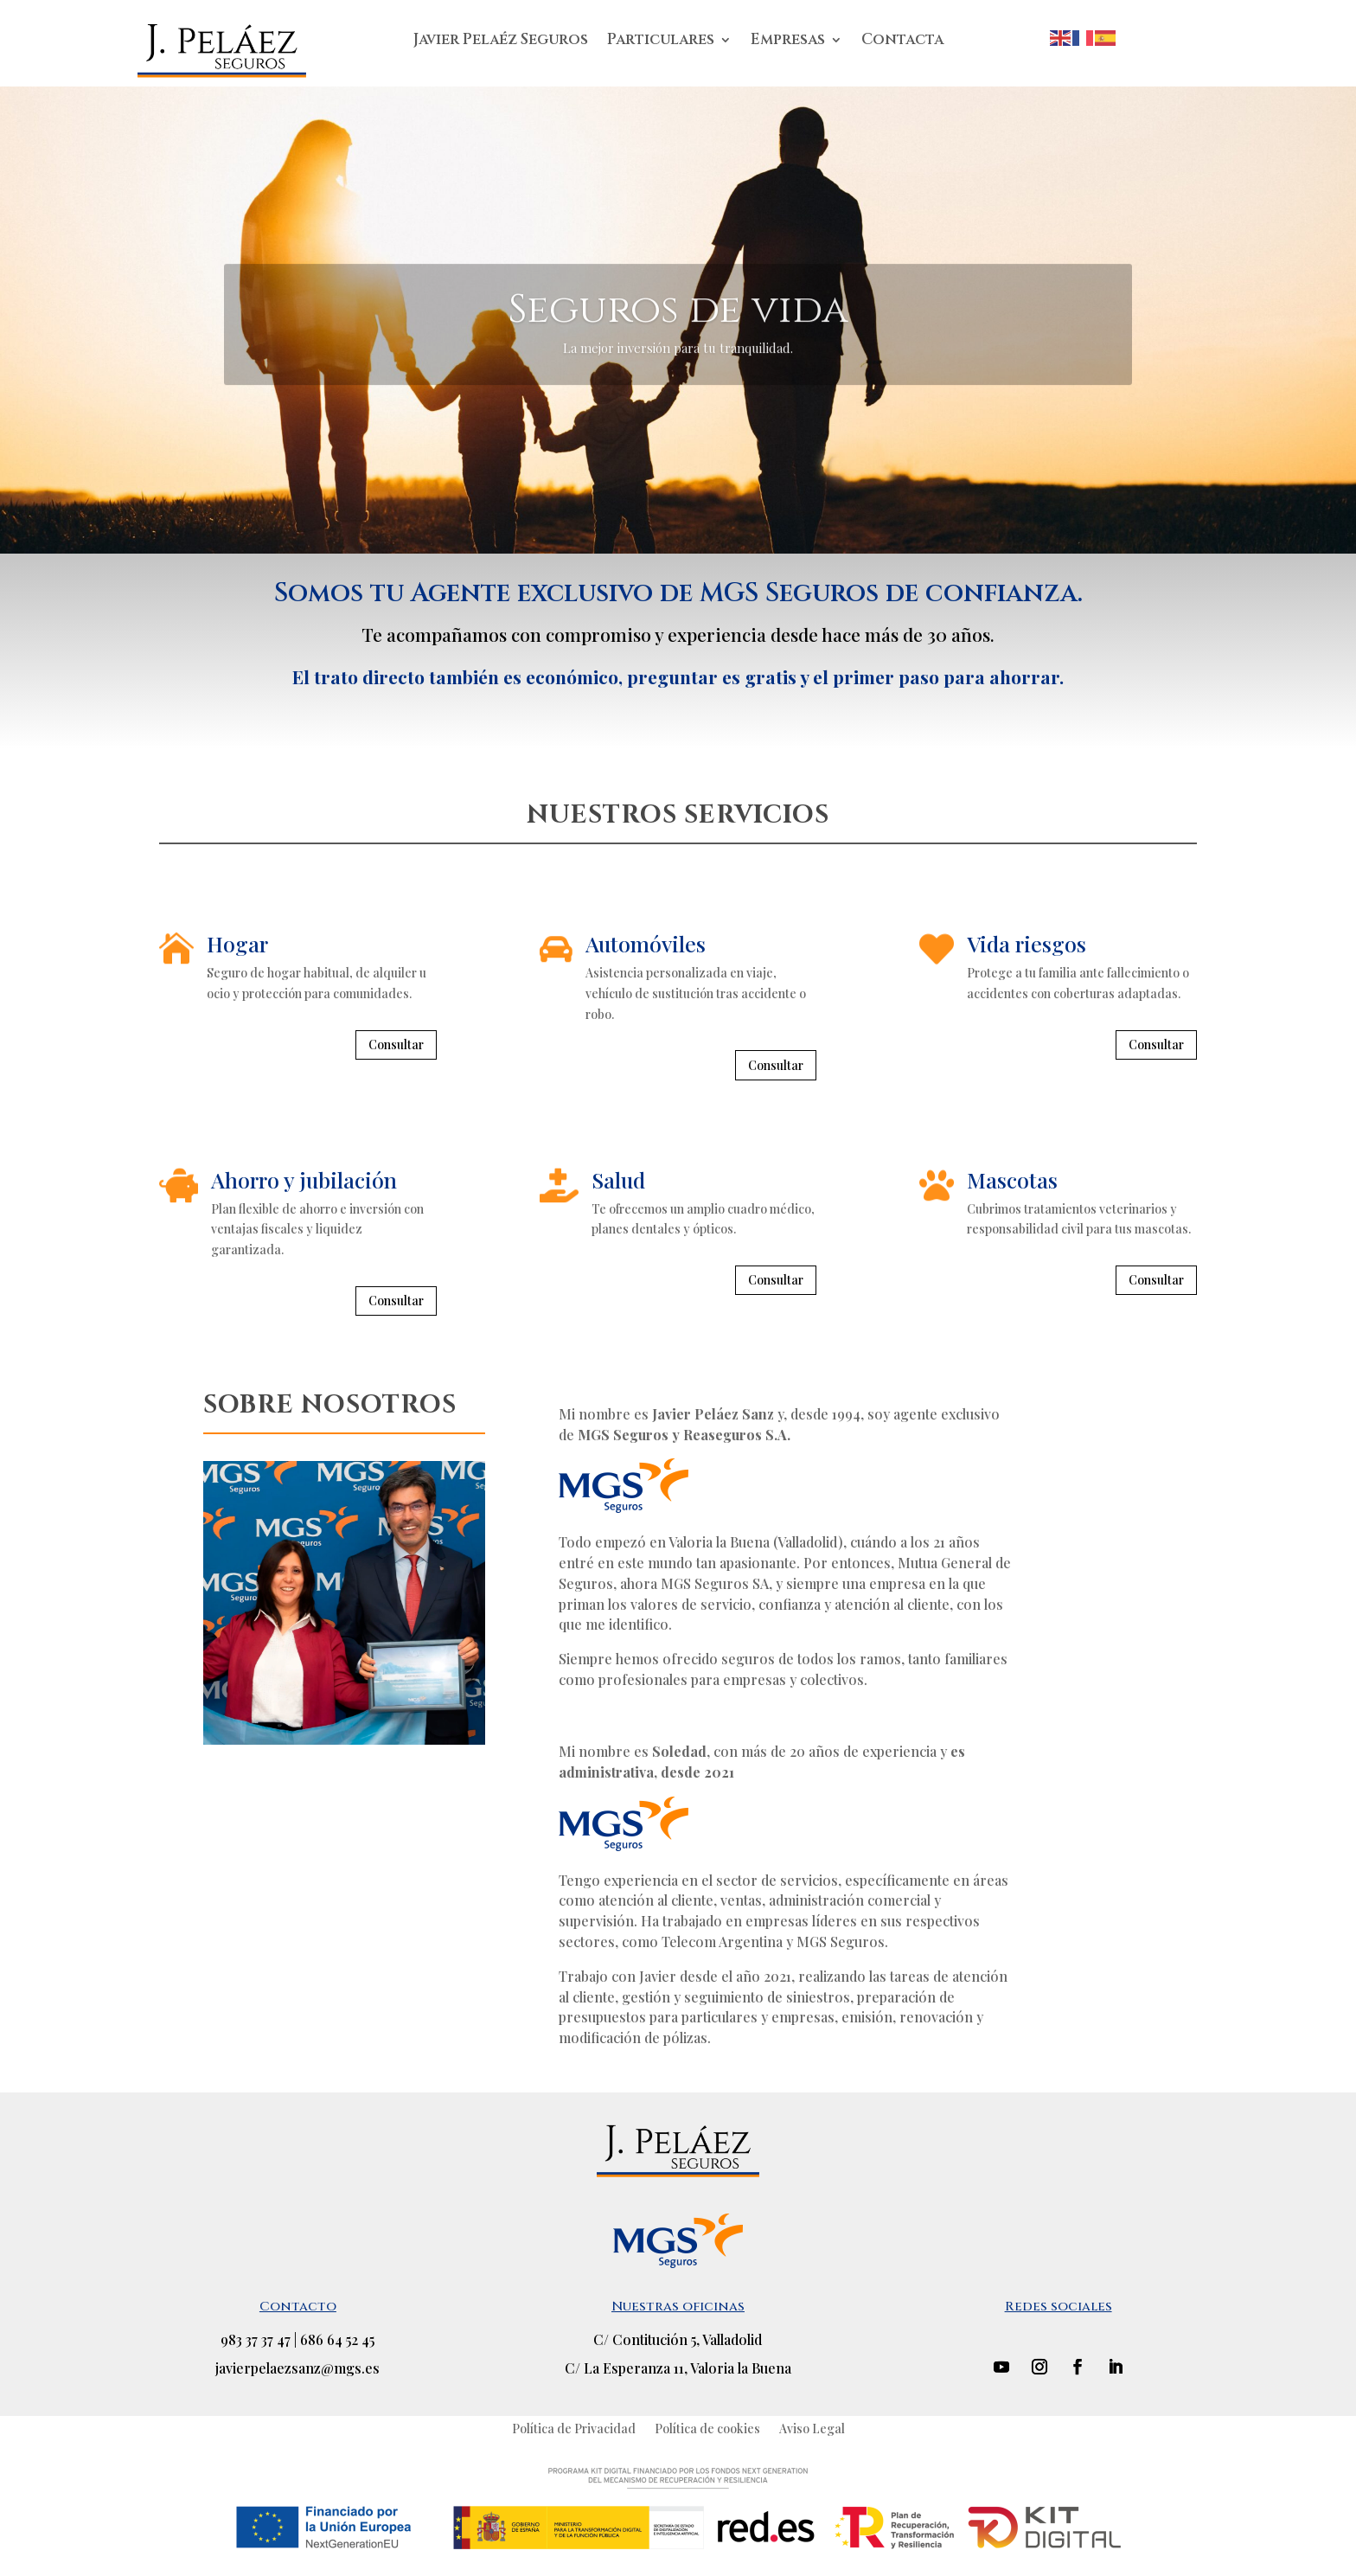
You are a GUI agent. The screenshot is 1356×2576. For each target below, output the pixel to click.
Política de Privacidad (574, 2427)
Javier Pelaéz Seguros (500, 41)
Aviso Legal (812, 2427)
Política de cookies (707, 2427)
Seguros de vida (678, 347)
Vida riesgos (1026, 943)
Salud (618, 1179)
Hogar (237, 943)
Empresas (788, 41)
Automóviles (645, 943)
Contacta (902, 41)
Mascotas (1012, 1179)
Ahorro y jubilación (304, 1179)
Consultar (396, 1044)
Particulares (660, 41)
